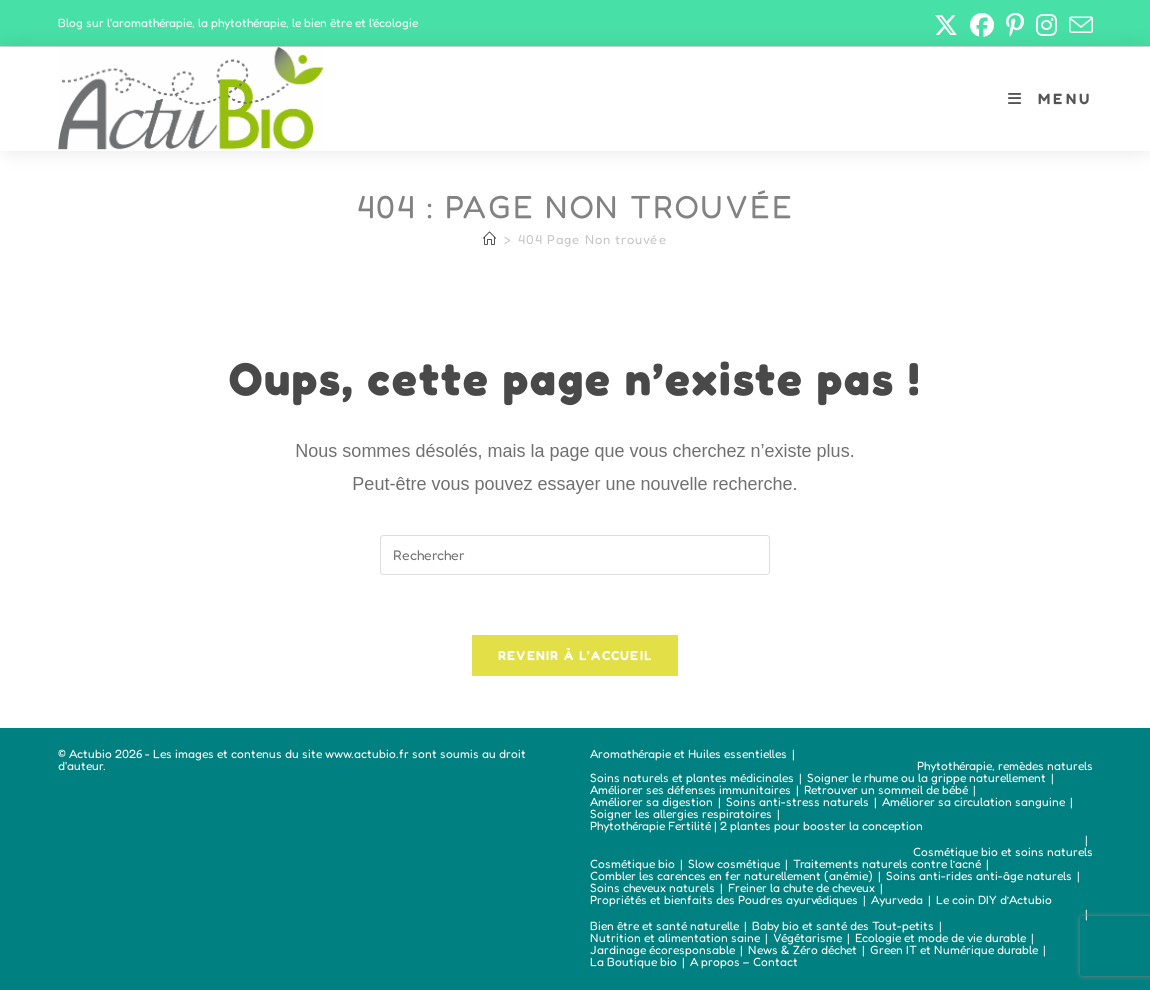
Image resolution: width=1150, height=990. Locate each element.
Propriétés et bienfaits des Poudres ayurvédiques (724, 899)
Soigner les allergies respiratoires (681, 813)
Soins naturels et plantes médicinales (692, 777)
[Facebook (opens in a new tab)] (982, 25)
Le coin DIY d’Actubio (994, 899)
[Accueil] (490, 239)
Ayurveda (897, 899)
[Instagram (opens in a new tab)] (1046, 25)
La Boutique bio (633, 961)
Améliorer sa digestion (651, 801)
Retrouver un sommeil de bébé (886, 789)
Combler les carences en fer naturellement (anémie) (731, 875)
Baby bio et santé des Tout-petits (843, 925)
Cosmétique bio (632, 863)
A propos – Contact (744, 961)
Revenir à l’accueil (575, 656)
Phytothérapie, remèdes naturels (1005, 765)
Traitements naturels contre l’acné (887, 863)
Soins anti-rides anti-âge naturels (979, 875)
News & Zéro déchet (802, 949)
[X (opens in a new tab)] (946, 25)
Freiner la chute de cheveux (801, 887)
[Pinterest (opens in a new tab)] (1015, 25)
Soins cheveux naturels (652, 887)
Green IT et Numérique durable (954, 949)
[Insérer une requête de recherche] (575, 555)
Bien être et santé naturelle (664, 925)
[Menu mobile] (1050, 98)
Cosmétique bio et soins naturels (1003, 851)
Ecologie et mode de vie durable (940, 937)
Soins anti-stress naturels (797, 801)
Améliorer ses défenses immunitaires (690, 789)
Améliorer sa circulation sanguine (973, 801)
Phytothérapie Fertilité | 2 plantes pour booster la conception (756, 825)
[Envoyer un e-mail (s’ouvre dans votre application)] (1078, 25)
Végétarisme (807, 937)
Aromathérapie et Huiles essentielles (688, 753)
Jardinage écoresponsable (662, 949)
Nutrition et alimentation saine (675, 937)
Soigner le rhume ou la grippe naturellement (926, 777)
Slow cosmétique (734, 863)
